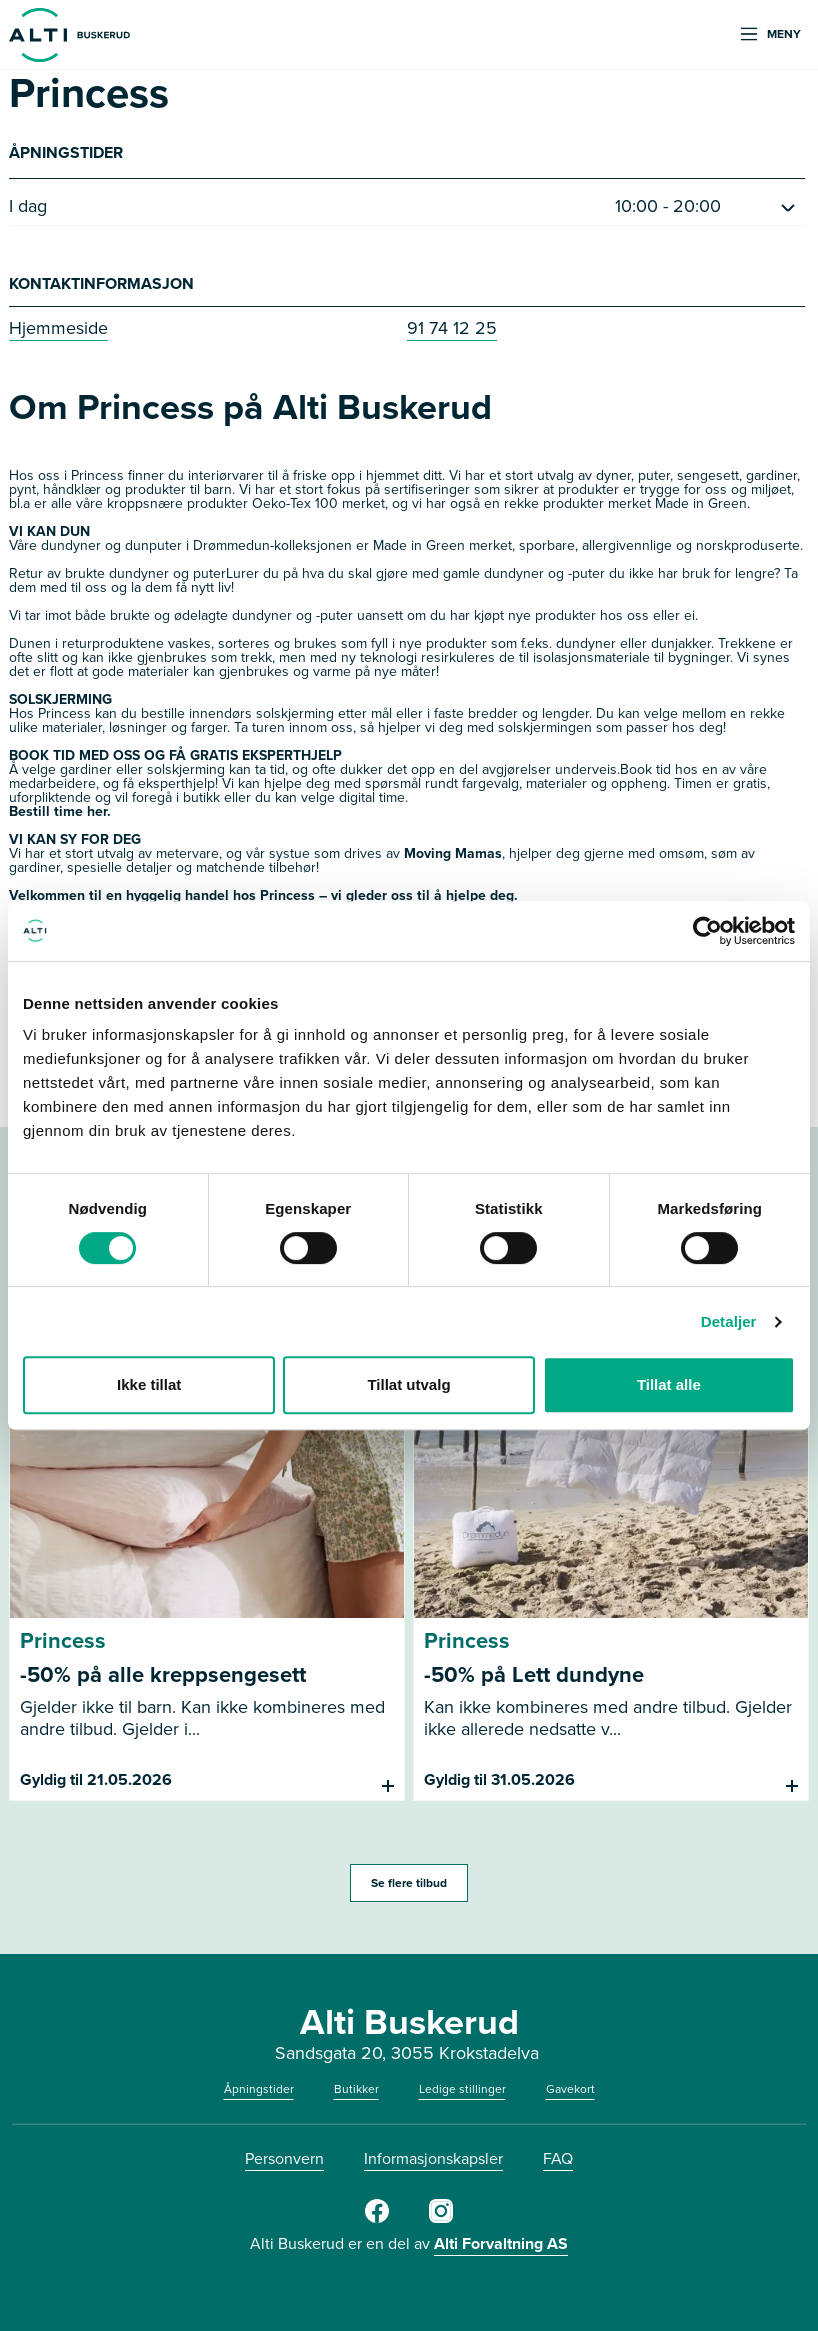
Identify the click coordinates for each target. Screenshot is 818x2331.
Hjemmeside (58, 328)
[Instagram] (441, 2219)
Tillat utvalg (408, 1384)
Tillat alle (669, 1384)
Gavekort (570, 2089)
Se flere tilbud (409, 1883)
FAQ (558, 2158)
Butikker (356, 2089)
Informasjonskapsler (433, 2158)
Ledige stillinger (462, 2089)
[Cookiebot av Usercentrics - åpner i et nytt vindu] (707, 931)
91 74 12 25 (452, 328)
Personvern (284, 2158)
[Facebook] (377, 2219)
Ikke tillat (149, 1384)
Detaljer (729, 1321)
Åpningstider (259, 2089)
